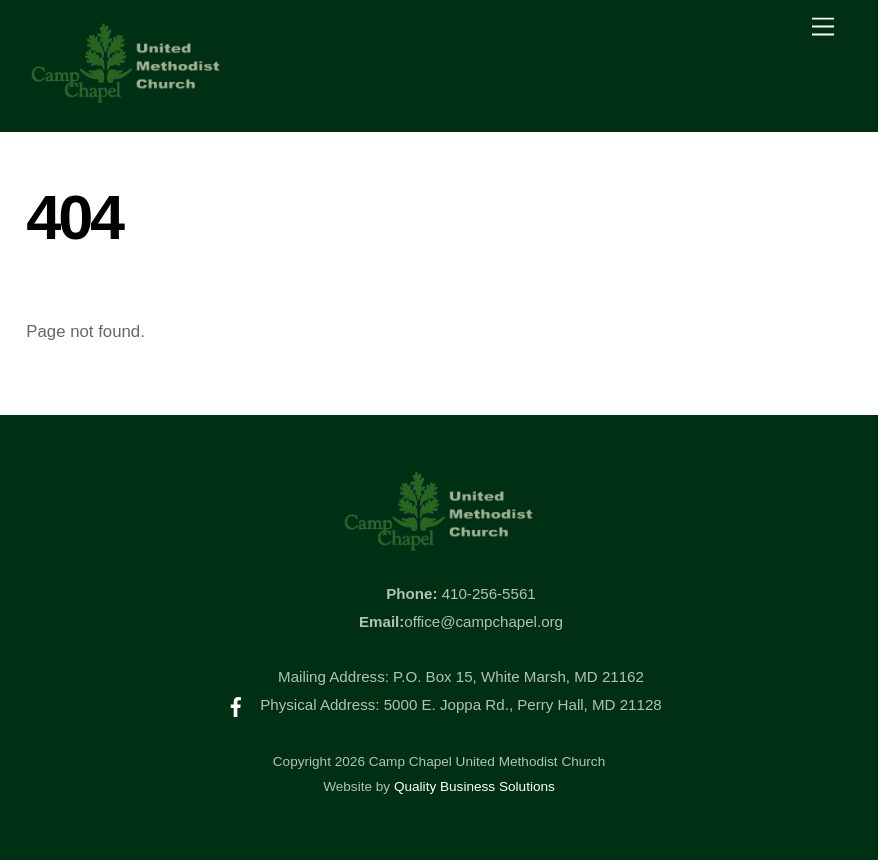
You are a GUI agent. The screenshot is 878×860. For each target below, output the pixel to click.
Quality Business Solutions (474, 786)
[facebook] (236, 704)
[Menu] (823, 27)
